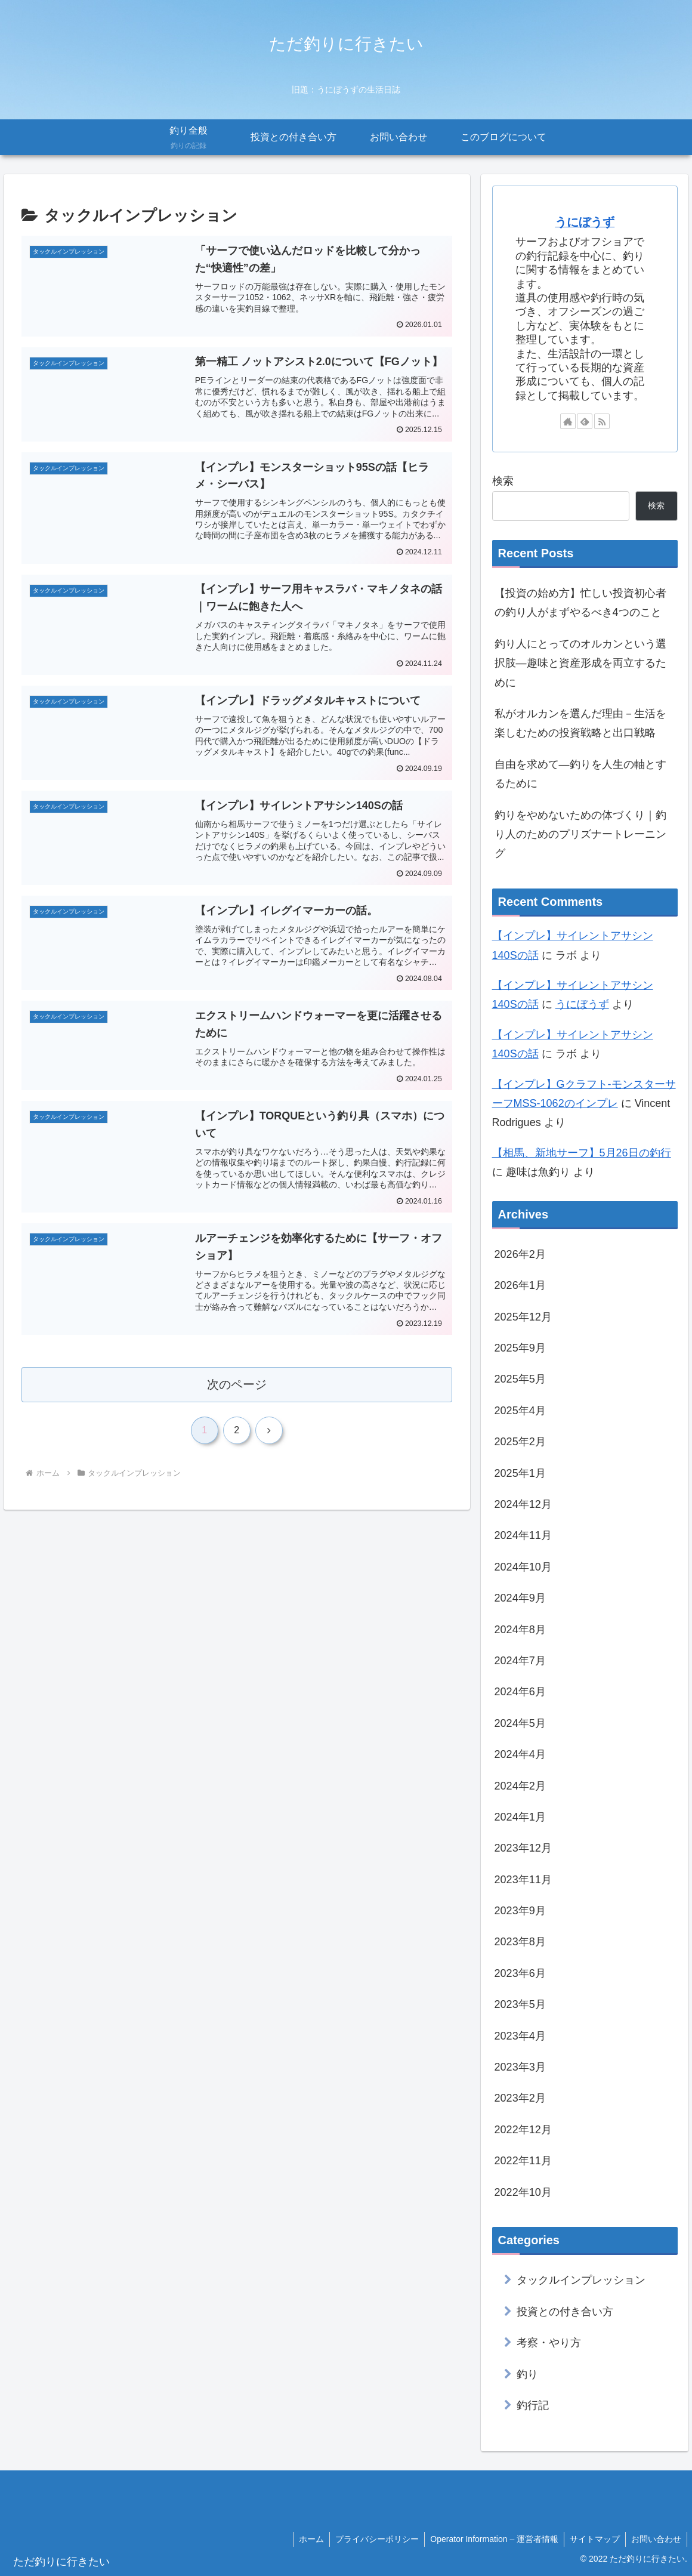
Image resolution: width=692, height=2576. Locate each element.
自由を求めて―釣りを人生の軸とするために (580, 773)
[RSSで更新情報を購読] (602, 421)
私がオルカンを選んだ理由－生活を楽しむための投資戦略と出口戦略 (580, 723)
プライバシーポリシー (373, 2539)
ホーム (306, 2539)
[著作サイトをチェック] (568, 421)
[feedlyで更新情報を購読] (584, 421)
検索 (503, 481)
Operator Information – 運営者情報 (491, 2539)
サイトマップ (593, 2539)
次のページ (236, 1394)
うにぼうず (584, 222)
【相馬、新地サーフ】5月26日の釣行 (581, 1153)
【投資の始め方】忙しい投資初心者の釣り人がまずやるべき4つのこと (580, 602)
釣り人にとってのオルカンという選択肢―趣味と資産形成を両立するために (580, 663)
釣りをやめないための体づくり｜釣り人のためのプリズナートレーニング (580, 834)
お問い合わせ (656, 2539)
